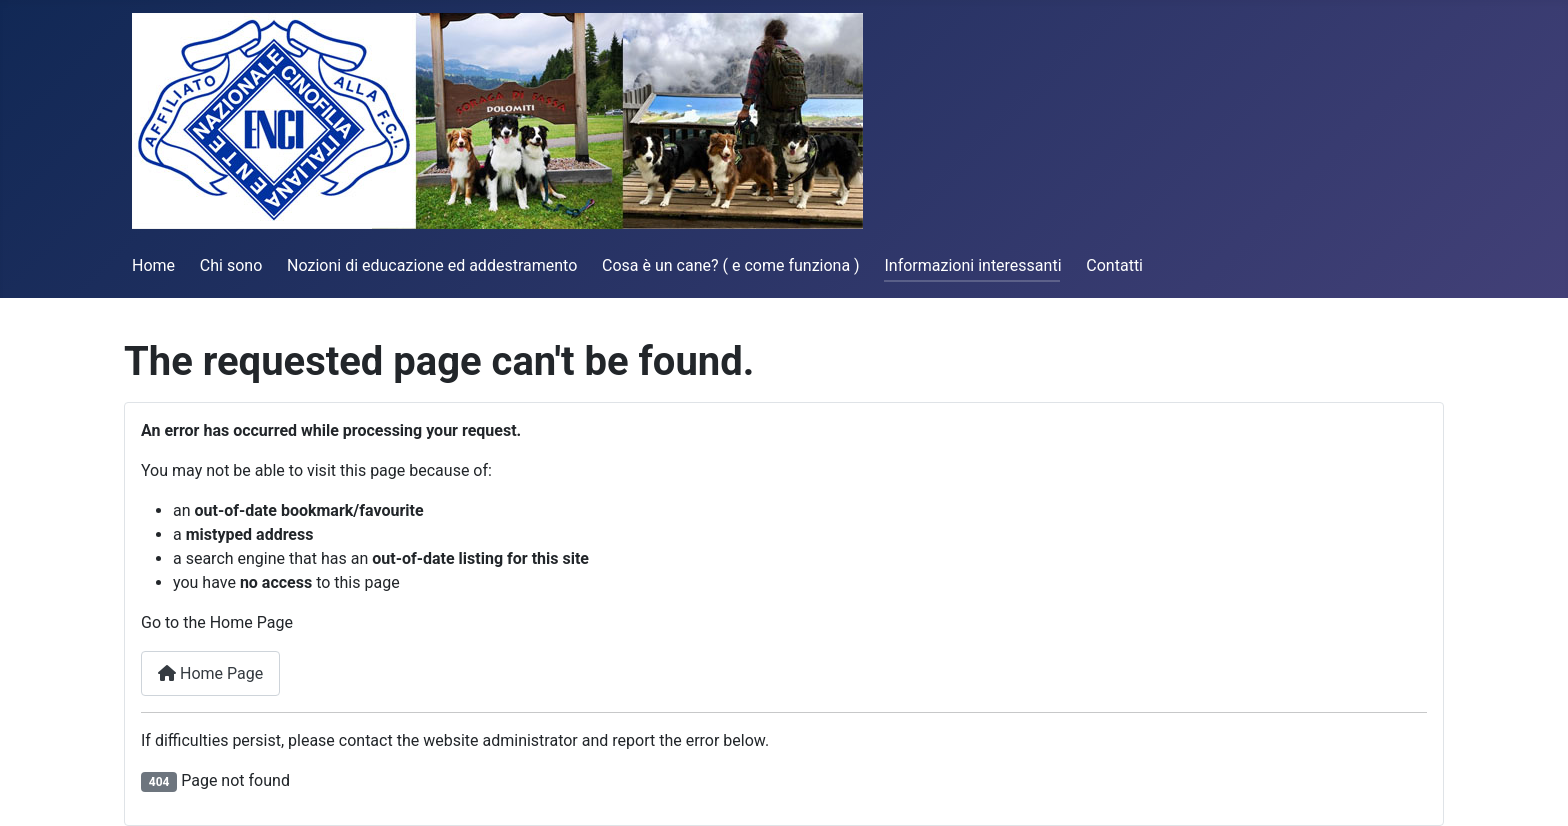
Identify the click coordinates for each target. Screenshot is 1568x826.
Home (153, 265)
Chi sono (231, 265)
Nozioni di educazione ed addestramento (432, 265)
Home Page (210, 673)
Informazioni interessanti (972, 265)
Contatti (1114, 265)
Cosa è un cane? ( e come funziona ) (731, 265)
